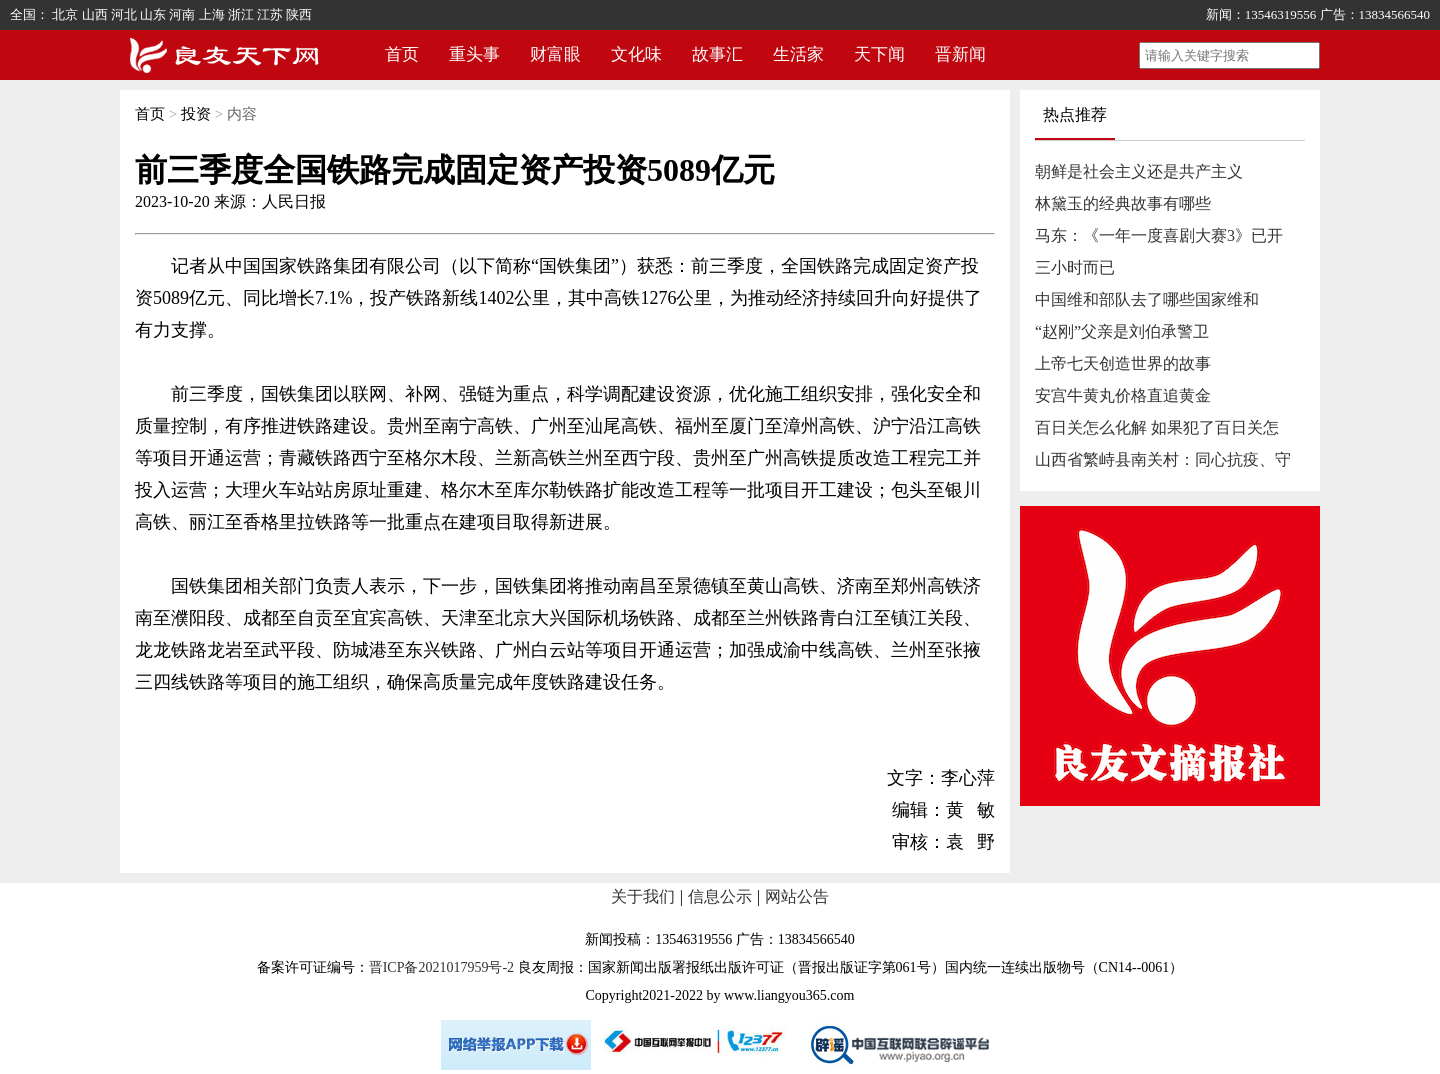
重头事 (474, 54)
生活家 (798, 54)
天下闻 (879, 54)
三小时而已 (1075, 267)
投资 (196, 114)
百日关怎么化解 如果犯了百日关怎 (1157, 427)
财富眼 (555, 54)
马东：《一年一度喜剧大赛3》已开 (1159, 235)
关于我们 (643, 896)
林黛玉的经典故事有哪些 (1123, 203)
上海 (212, 14)
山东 (153, 14)
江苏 (270, 14)
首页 (402, 54)
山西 (95, 14)
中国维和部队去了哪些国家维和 (1147, 299)
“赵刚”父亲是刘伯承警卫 (1122, 331)
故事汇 (717, 54)
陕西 (299, 14)
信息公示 (720, 896)
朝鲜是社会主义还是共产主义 (1139, 171)
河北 (124, 14)
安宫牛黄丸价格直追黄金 (1123, 395)
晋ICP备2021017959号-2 (441, 967)
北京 (65, 14)
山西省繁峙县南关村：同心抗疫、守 (1163, 459)
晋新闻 (960, 54)
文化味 (636, 54)
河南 (182, 14)
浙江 (241, 14)
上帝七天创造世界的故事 (1123, 363)
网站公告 (797, 896)
